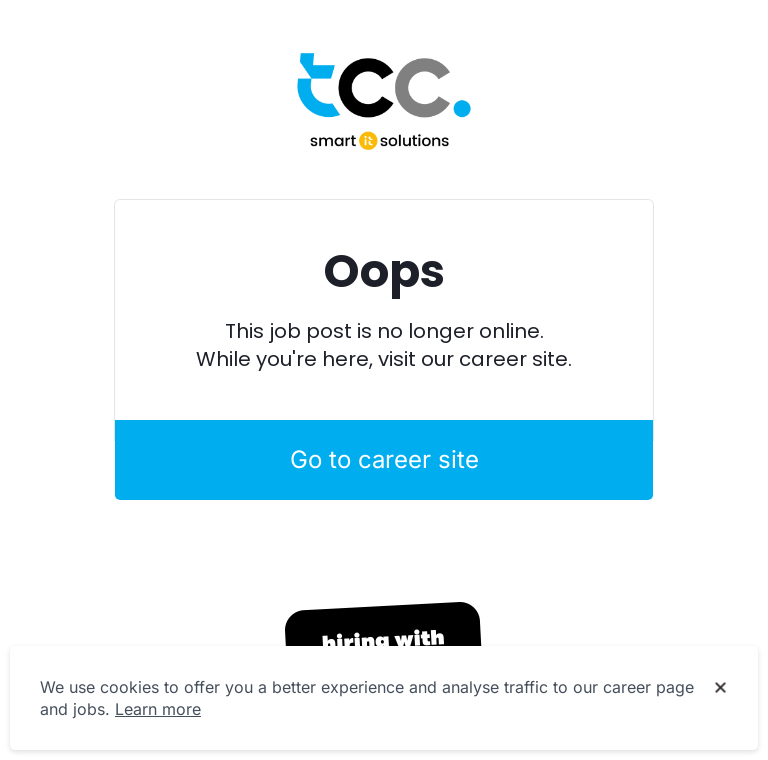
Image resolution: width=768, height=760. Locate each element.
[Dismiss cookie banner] (720, 688)
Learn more (158, 709)
